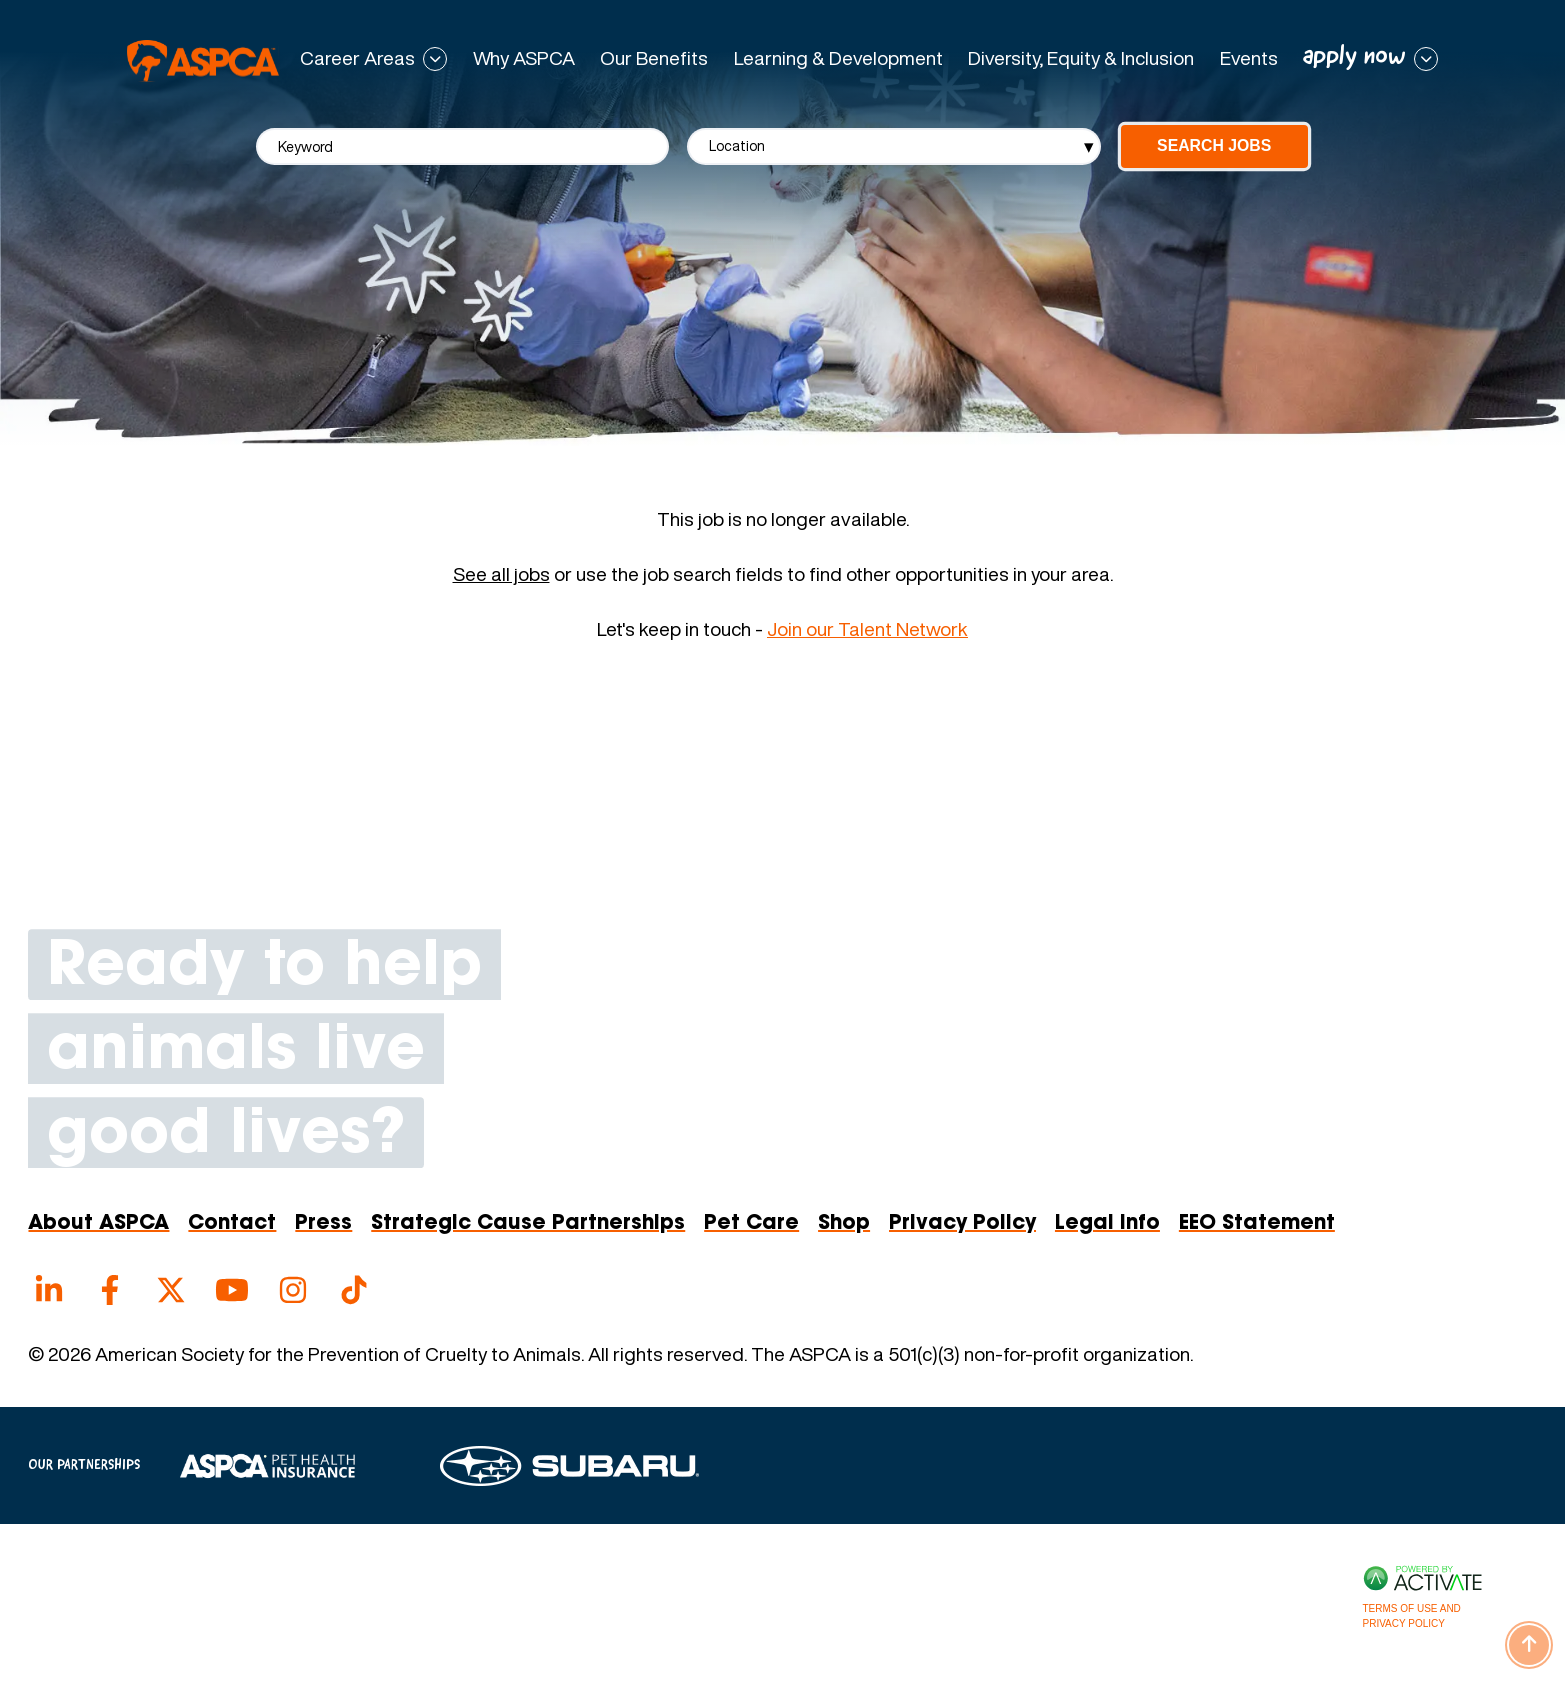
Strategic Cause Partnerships (528, 1224)
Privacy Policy (962, 1224)
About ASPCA (98, 1224)
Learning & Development (838, 58)
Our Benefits (654, 58)
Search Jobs (1214, 145)
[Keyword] (463, 146)
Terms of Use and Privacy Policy (1412, 1616)
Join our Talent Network (867, 629)
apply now (1354, 57)
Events (1249, 58)
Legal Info (1107, 1224)
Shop (844, 1224)
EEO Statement (1257, 1224)
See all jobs (501, 574)
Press (323, 1224)
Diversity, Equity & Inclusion (1081, 58)
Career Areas (357, 59)
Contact (232, 1224)
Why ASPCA (524, 58)
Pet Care (751, 1224)
